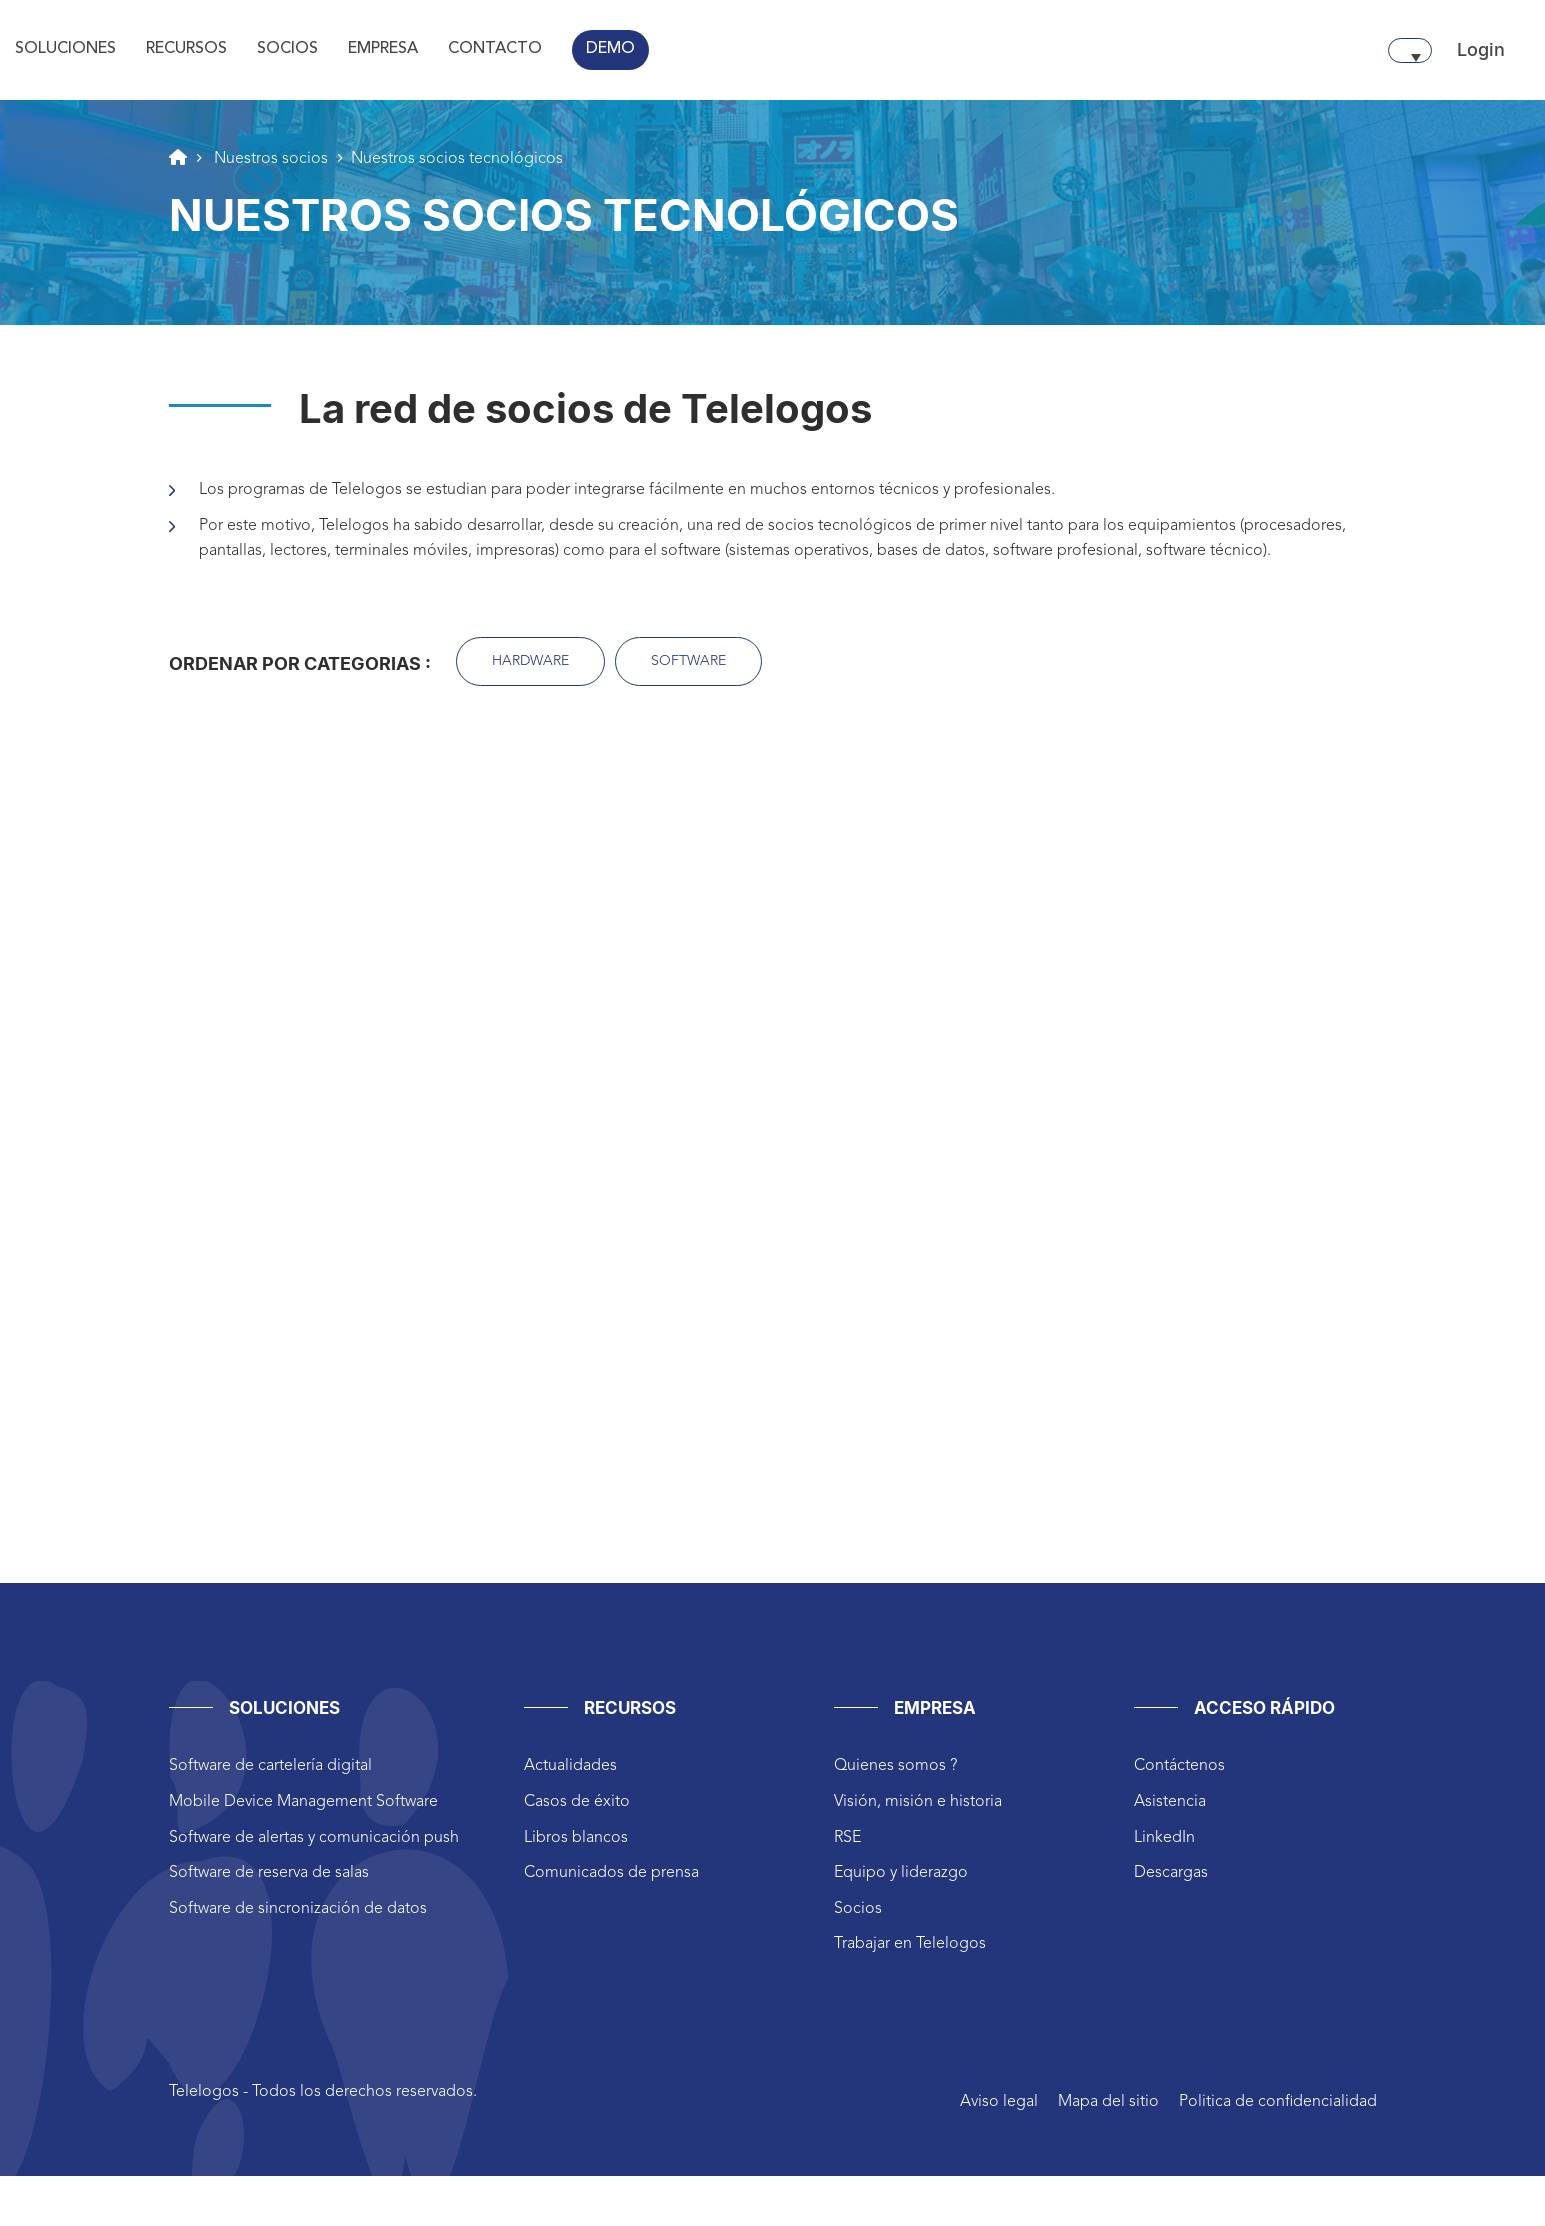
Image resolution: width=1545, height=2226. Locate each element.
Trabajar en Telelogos (910, 1944)
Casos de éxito (577, 1802)
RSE (847, 1838)
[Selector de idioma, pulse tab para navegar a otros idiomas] (1410, 50)
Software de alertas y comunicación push (314, 1838)
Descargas (1171, 1873)
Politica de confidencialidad (1278, 2102)
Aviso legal (999, 2102)
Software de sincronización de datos (298, 1909)
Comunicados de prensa (611, 1873)
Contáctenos (1179, 1766)
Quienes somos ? (895, 1766)
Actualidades (570, 1766)
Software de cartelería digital (270, 1766)
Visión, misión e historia (918, 1802)
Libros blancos (576, 1838)
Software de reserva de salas (269, 1873)
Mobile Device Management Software (303, 1802)
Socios (858, 1909)
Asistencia (1170, 1802)
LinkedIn (1164, 1838)
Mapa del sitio (1108, 2102)
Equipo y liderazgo (901, 1873)
